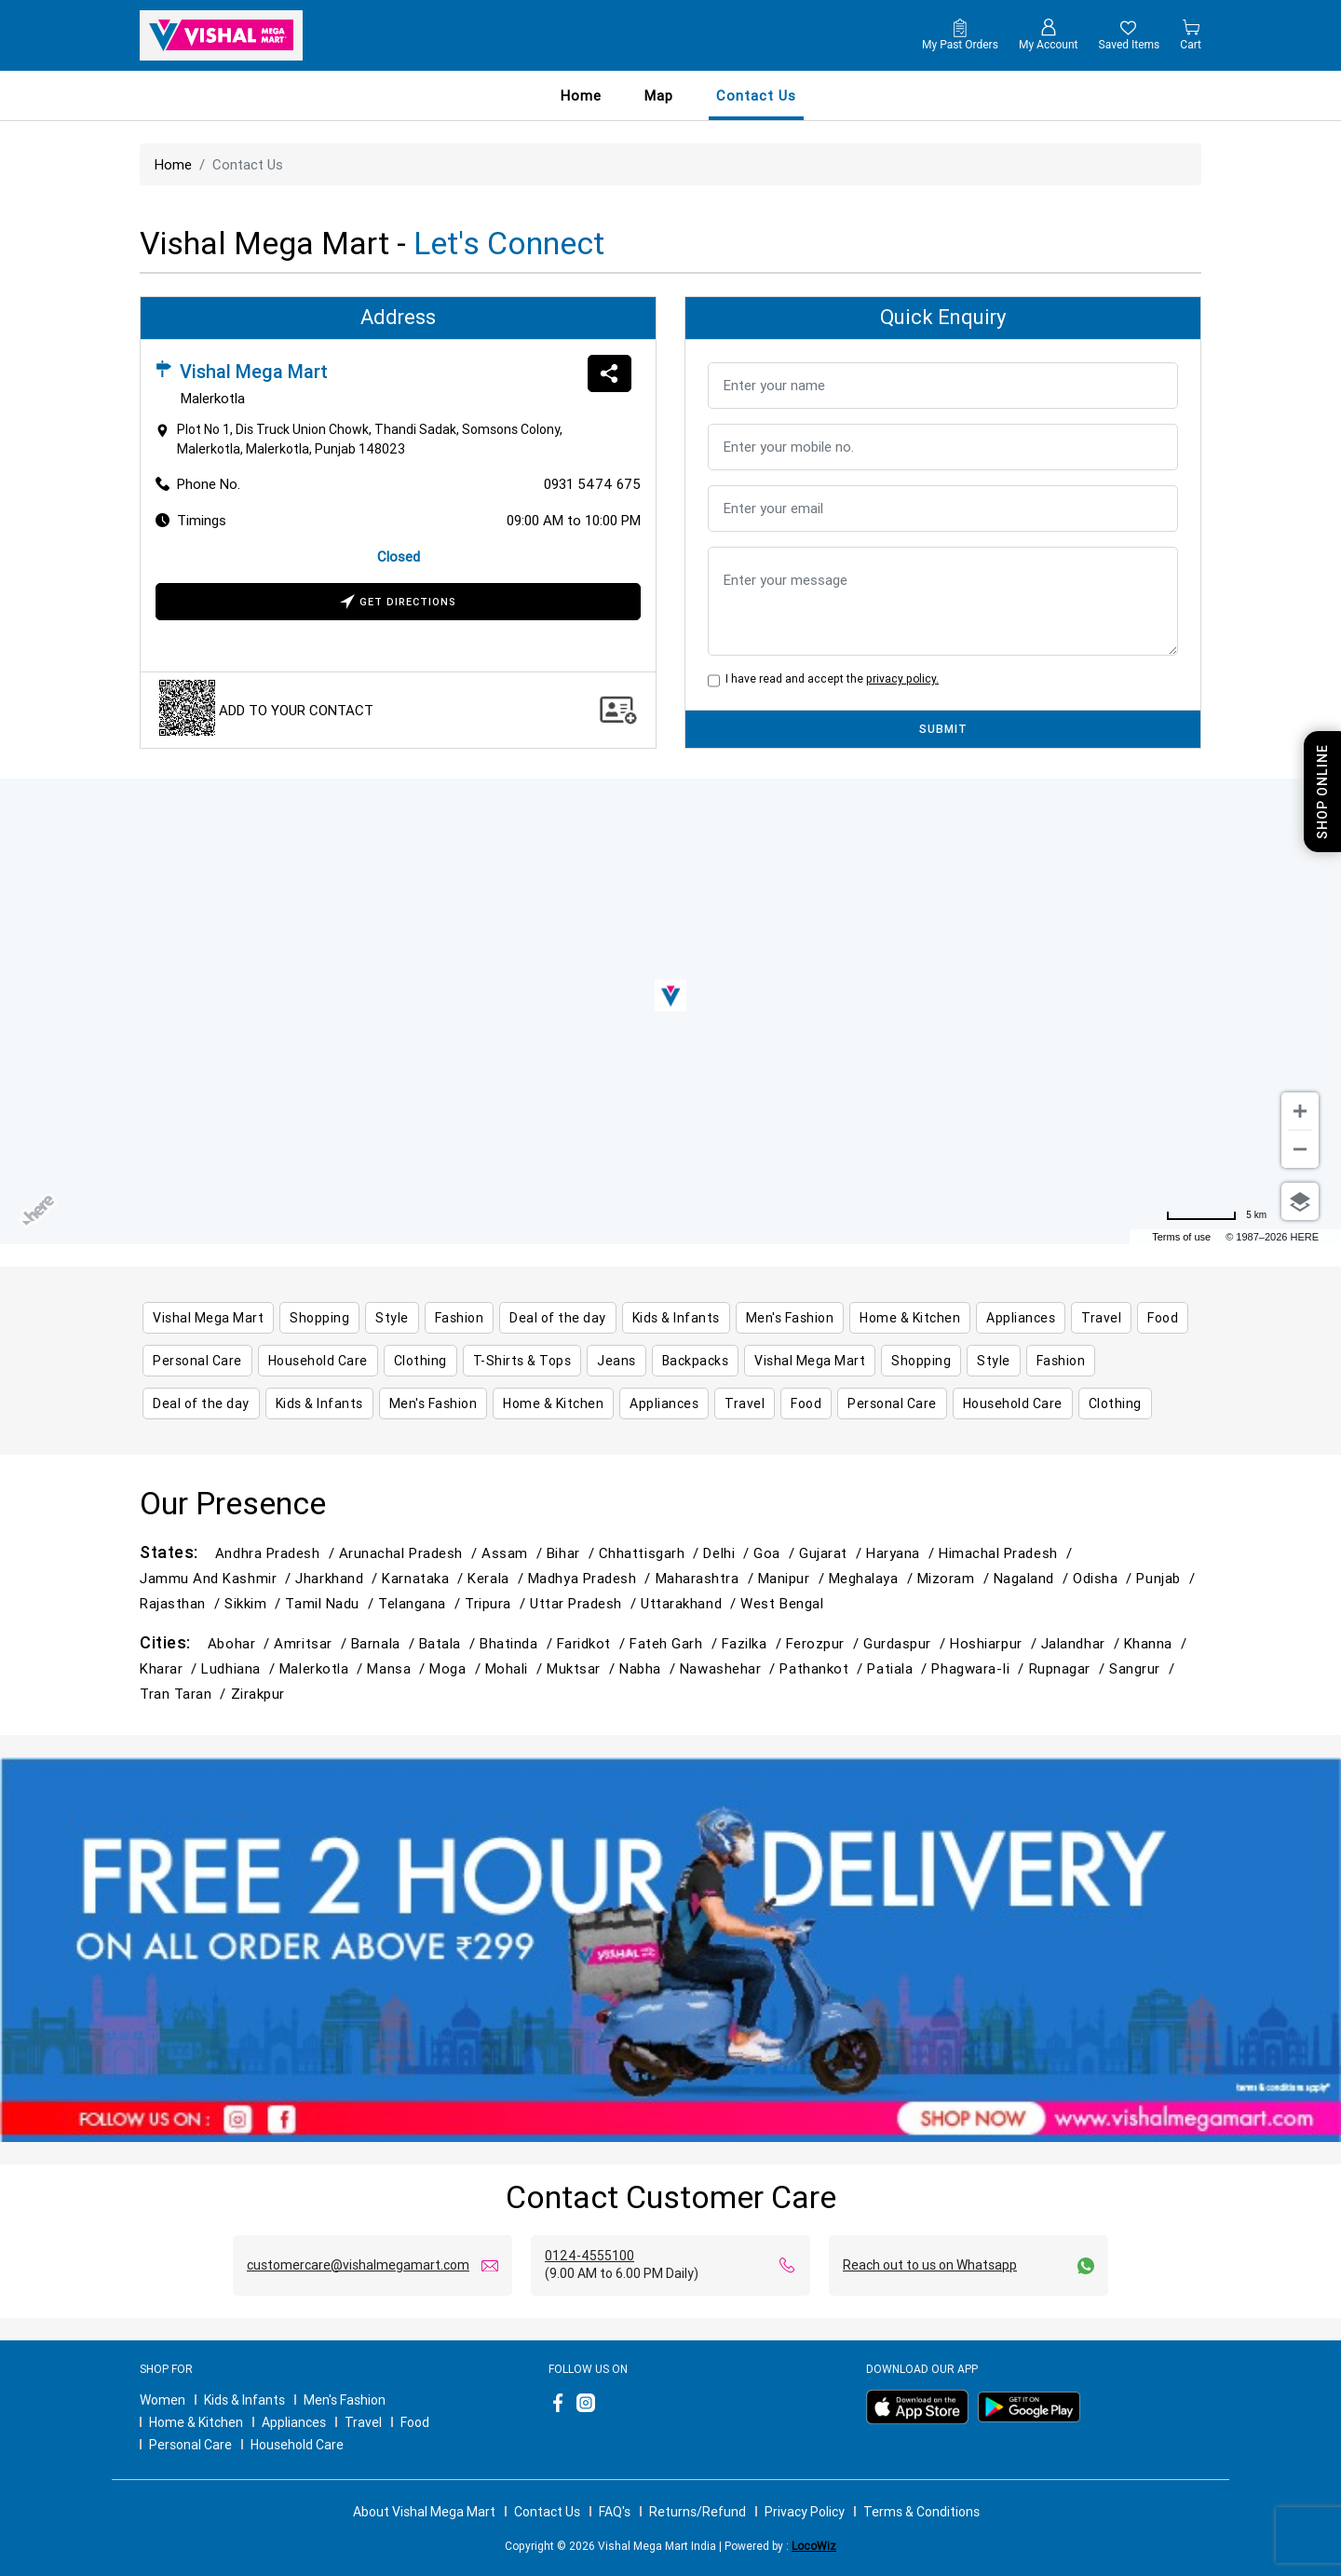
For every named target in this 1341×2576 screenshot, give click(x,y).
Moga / (456, 1668)
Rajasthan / (182, 1603)
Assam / (514, 1553)
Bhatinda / (518, 1643)
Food (414, 2422)
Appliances (294, 2422)
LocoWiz (814, 2546)
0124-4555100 (589, 2255)
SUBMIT (943, 729)
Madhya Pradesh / (592, 1578)
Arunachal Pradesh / (410, 1553)
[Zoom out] (1300, 1149)
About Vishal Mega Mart (424, 2511)
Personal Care (190, 2444)
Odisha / (1104, 1578)
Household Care (297, 2444)
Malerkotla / (323, 1668)
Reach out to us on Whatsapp (930, 2265)
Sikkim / (254, 1603)
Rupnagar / (1069, 1668)
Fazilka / (754, 1643)
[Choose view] (1300, 1201)
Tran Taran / (185, 1693)
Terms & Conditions (921, 2511)
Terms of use (1181, 1236)
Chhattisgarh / (651, 1553)
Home (581, 95)
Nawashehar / (730, 1668)
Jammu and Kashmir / (217, 1578)
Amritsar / (312, 1643)
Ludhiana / (239, 1668)
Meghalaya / (873, 1578)
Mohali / (516, 1668)
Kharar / (170, 1668)
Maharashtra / (707, 1578)
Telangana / (421, 1603)
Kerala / (497, 1578)
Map (658, 95)
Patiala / (899, 1668)
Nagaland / (1033, 1578)
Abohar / (241, 1643)
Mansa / (398, 1668)
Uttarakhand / (690, 1603)
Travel (363, 2422)
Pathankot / (823, 1668)
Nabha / (649, 1668)
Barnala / (385, 1643)
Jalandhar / (1082, 1643)
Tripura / (497, 1603)
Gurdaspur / (906, 1643)
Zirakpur (258, 1693)
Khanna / (1157, 1643)
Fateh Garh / (676, 1643)
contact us (756, 95)
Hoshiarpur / (995, 1643)
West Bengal (781, 1603)
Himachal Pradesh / (1008, 1553)
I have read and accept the (829, 678)
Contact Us (547, 2511)
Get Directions (398, 603)
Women (162, 2400)
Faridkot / (593, 1643)
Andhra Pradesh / (277, 1553)
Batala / (449, 1643)
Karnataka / (424, 1578)
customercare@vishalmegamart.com (358, 2265)
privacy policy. (902, 678)
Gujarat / (832, 1553)
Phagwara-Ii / (979, 1668)
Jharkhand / (338, 1578)
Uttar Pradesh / (585, 1603)
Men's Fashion (345, 2400)
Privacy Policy (805, 2511)
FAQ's (614, 2511)
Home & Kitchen (196, 2422)
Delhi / (728, 1553)
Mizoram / (955, 1578)
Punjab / (1167, 1578)
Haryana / (902, 1553)
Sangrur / (1144, 1668)
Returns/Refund (697, 2511)
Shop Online (1322, 791)
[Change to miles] (1216, 1215)
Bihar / (573, 1553)
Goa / (776, 1553)
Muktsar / (583, 1668)
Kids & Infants (244, 2400)
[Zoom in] (1300, 1111)
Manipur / (793, 1578)
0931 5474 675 (592, 484)
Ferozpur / (824, 1643)
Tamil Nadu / (331, 1603)
